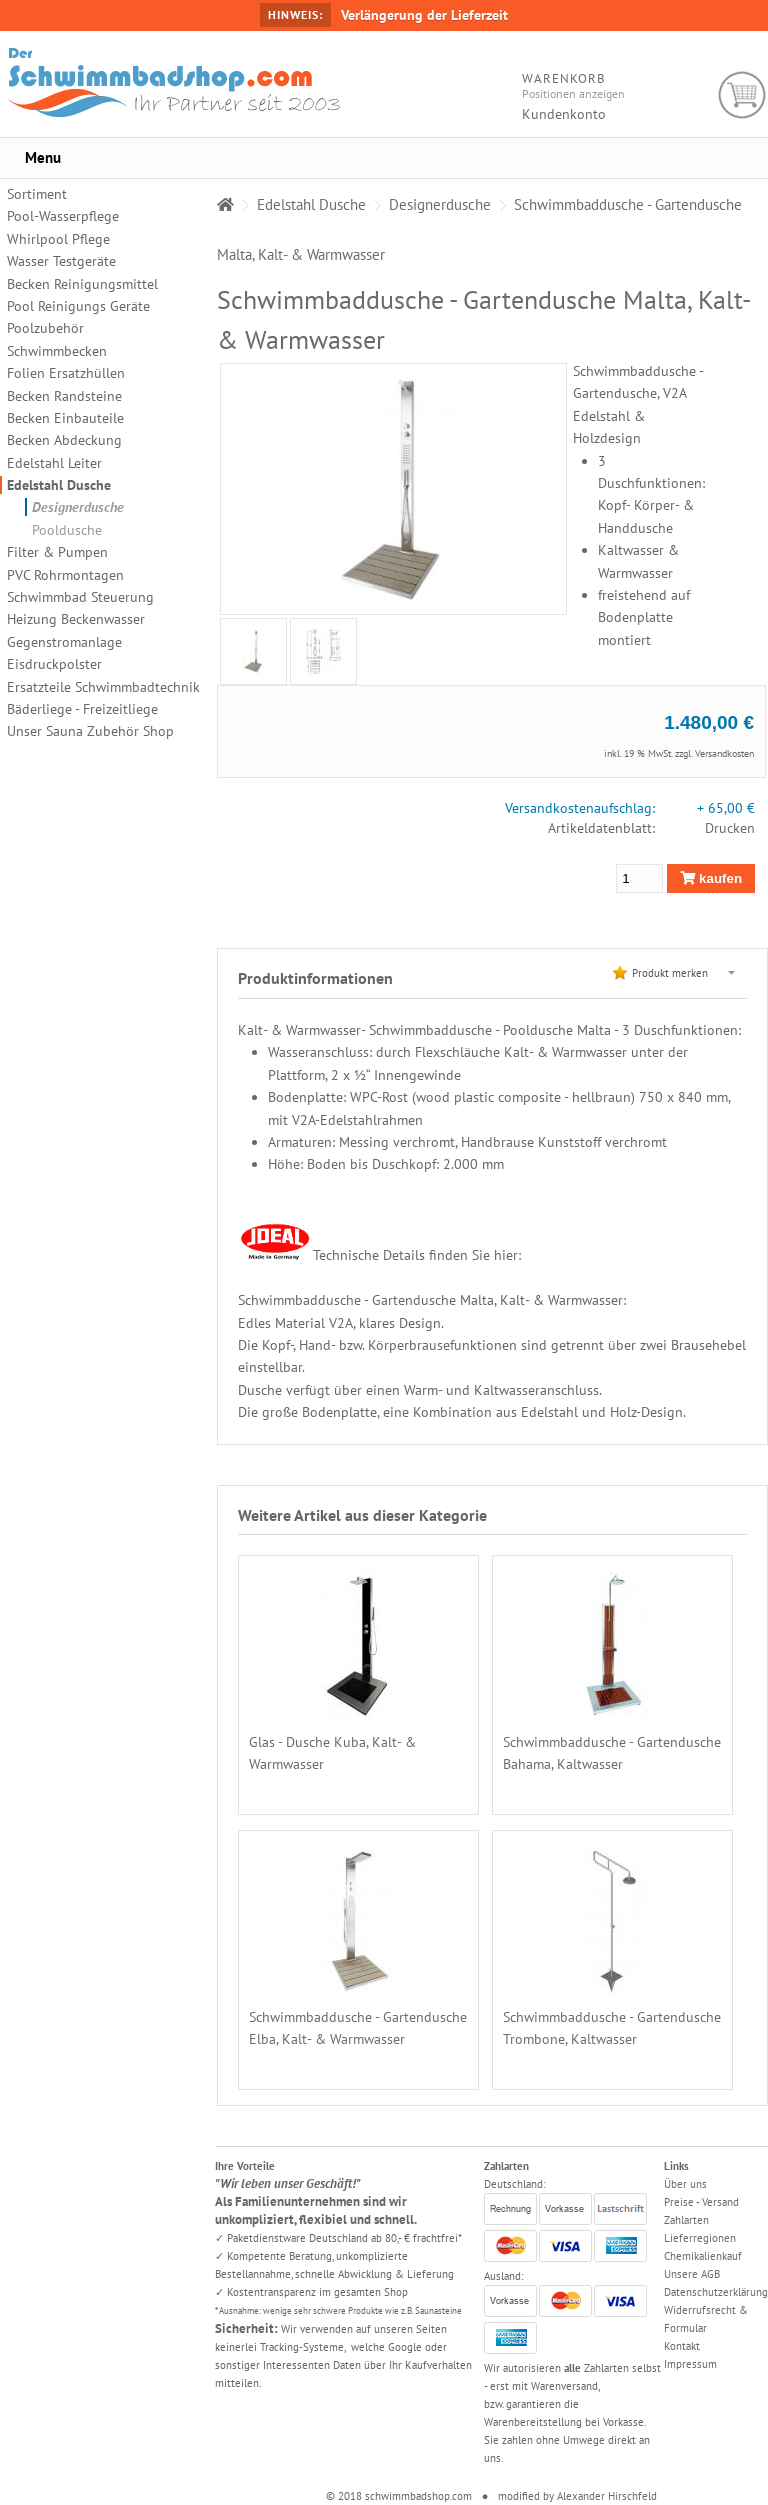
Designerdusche (78, 507)
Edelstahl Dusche (59, 485)
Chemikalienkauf (703, 2256)
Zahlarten (686, 2220)
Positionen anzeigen (573, 93)
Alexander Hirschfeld (607, 2496)
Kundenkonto (564, 114)
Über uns (685, 2184)
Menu (43, 157)
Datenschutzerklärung (716, 2292)
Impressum (690, 2364)
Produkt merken (670, 973)
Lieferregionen (700, 2238)
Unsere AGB (692, 2274)
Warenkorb (742, 95)
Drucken (730, 828)
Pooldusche (67, 530)
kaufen (711, 878)
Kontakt (682, 2346)
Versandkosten (724, 753)
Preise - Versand (701, 2202)
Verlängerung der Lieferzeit (424, 15)
